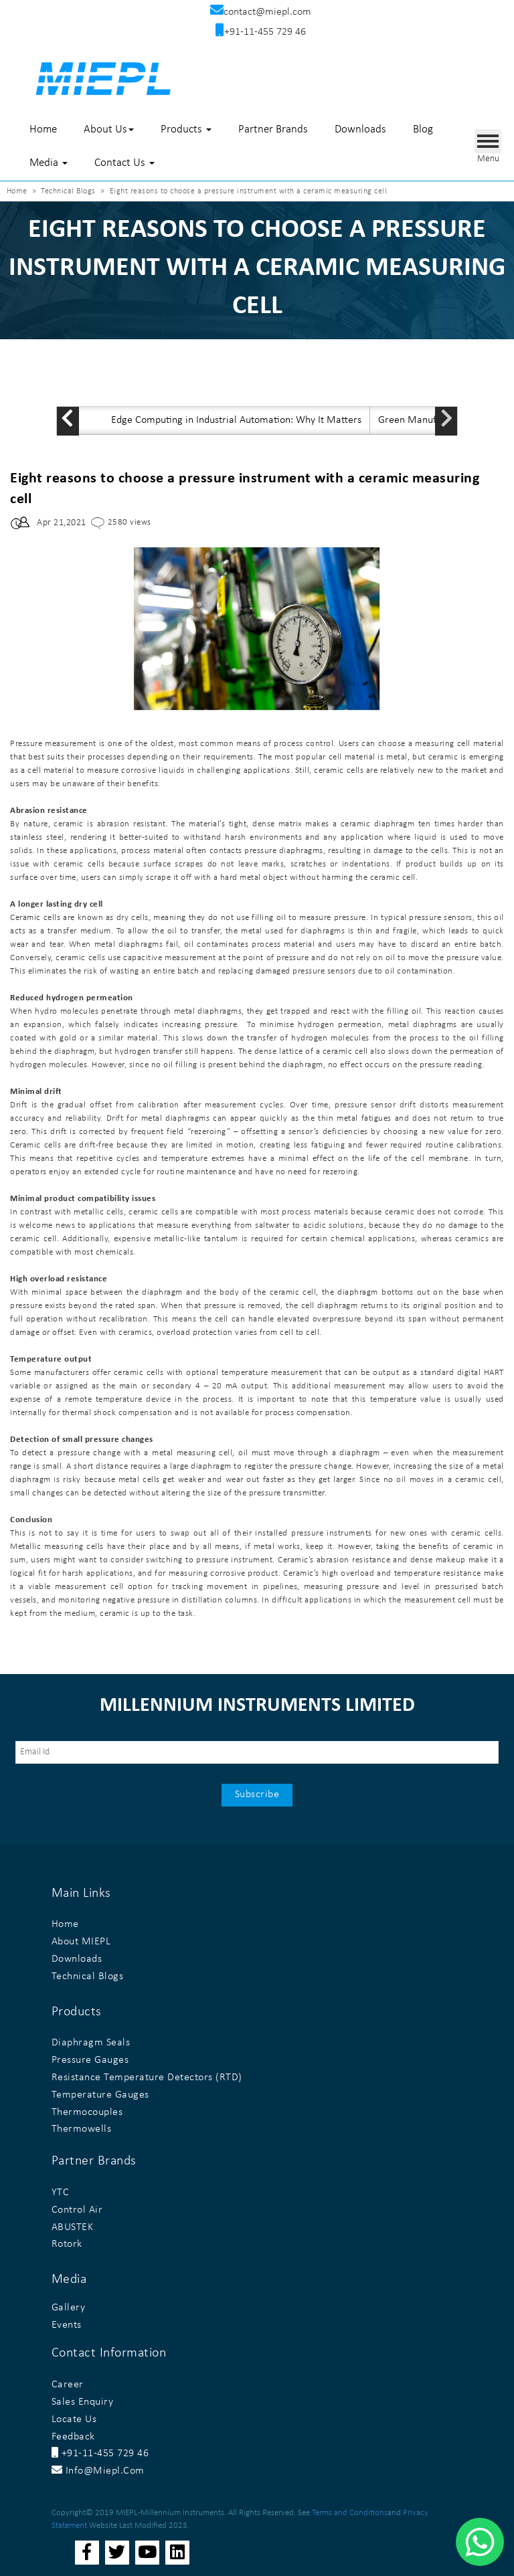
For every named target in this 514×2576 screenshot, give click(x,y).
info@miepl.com (98, 2471)
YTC (61, 2192)
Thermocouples (87, 2112)
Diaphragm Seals (91, 2042)
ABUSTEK (73, 2227)
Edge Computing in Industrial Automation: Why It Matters (236, 420)
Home (43, 129)
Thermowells (82, 2129)
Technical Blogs (68, 191)
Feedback (73, 2436)
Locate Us (74, 2419)
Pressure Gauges (90, 2060)
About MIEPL (81, 1941)
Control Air (77, 2210)
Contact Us (124, 163)
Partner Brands (273, 129)
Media (48, 163)
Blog (423, 129)
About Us (109, 129)
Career (68, 2384)
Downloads (360, 129)
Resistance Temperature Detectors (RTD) (147, 2077)
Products (186, 129)
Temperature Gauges (100, 2095)
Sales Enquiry (83, 2402)
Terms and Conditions (350, 2512)
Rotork (67, 2244)
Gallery (69, 2307)
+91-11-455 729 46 (100, 2453)
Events (67, 2325)
